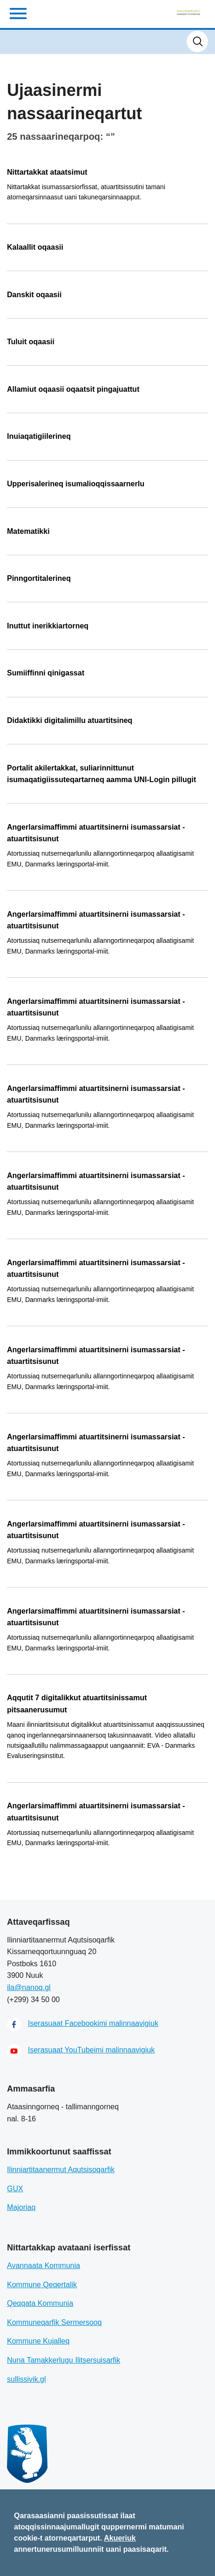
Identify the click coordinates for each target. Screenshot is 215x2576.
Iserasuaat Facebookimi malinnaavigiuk (93, 2023)
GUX (15, 2189)
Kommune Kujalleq (38, 2341)
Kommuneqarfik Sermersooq (54, 2322)
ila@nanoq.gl (29, 1987)
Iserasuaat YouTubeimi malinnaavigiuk (91, 2050)
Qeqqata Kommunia (40, 2303)
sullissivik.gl (26, 2379)
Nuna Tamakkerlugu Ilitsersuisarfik (63, 2360)
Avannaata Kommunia (43, 2265)
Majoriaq (21, 2207)
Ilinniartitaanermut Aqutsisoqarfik (60, 2170)
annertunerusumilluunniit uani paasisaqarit (90, 2549)
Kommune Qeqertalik (42, 2285)
